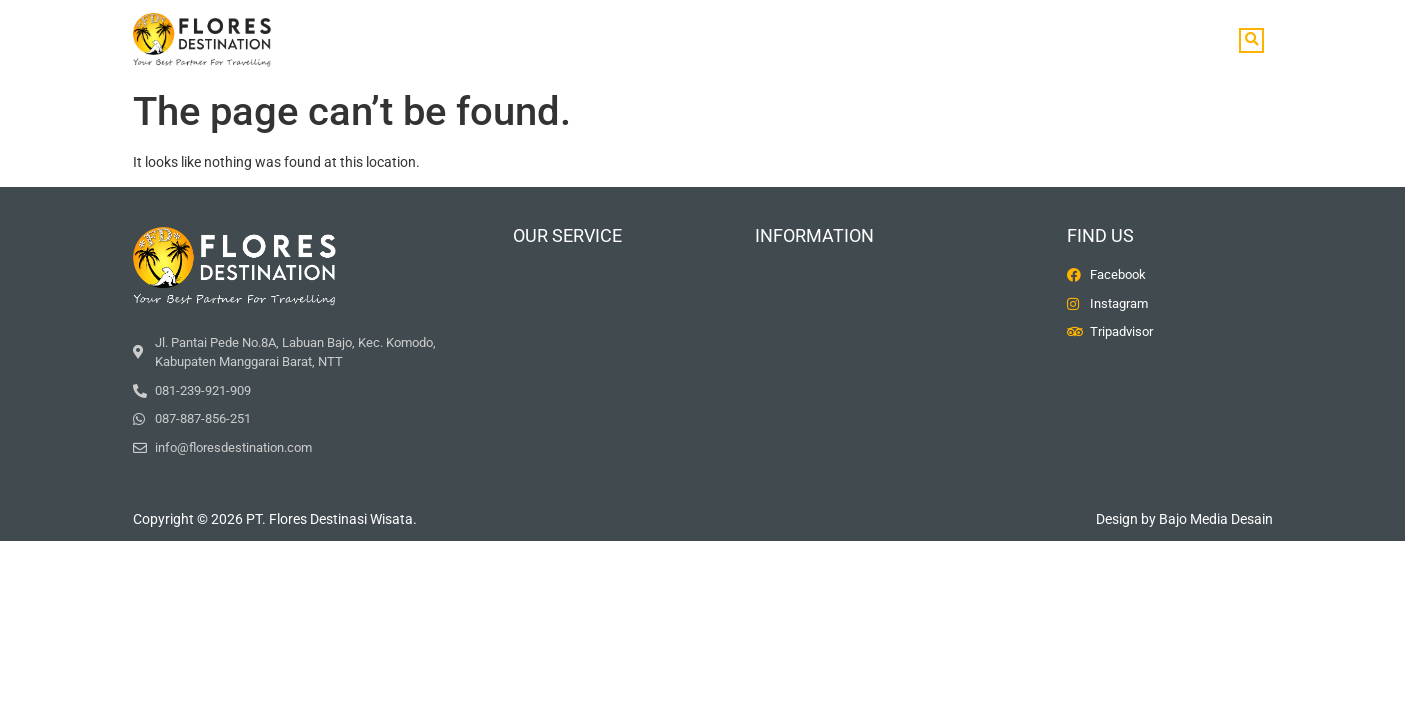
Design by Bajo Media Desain (1184, 519)
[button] (1251, 40)
